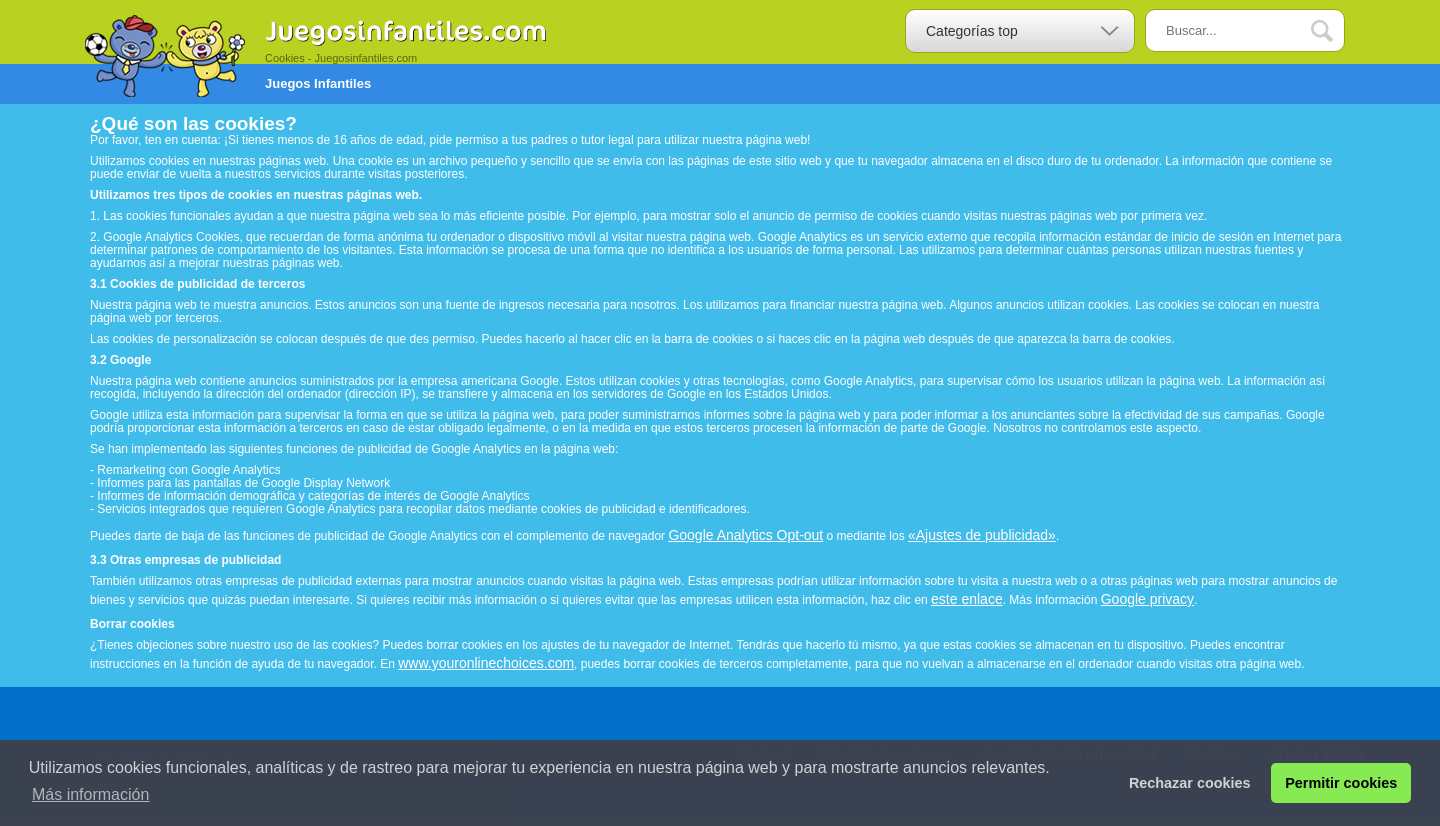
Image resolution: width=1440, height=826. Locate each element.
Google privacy (1147, 599)
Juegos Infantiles (318, 83)
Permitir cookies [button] (1341, 783)
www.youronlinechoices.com (486, 663)
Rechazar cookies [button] (1190, 783)
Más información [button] (90, 794)
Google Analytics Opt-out (745, 535)
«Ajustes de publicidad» (982, 535)
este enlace (967, 599)
